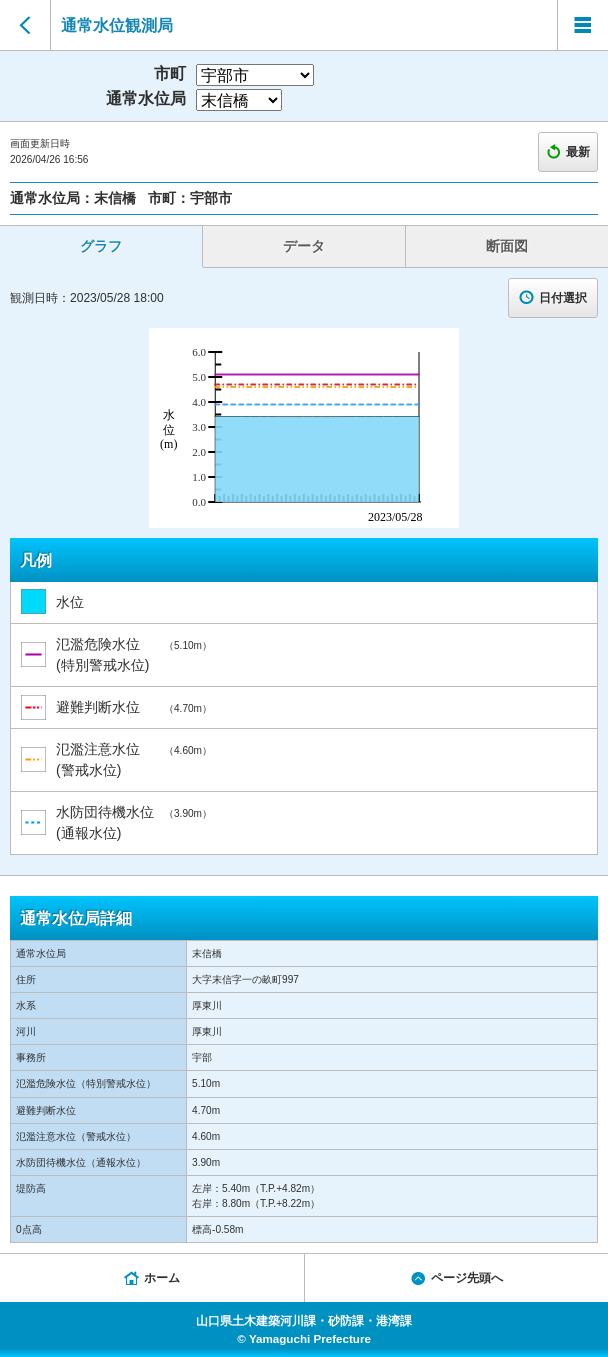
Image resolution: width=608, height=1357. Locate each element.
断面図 (507, 246)
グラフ (101, 246)
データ (304, 246)
